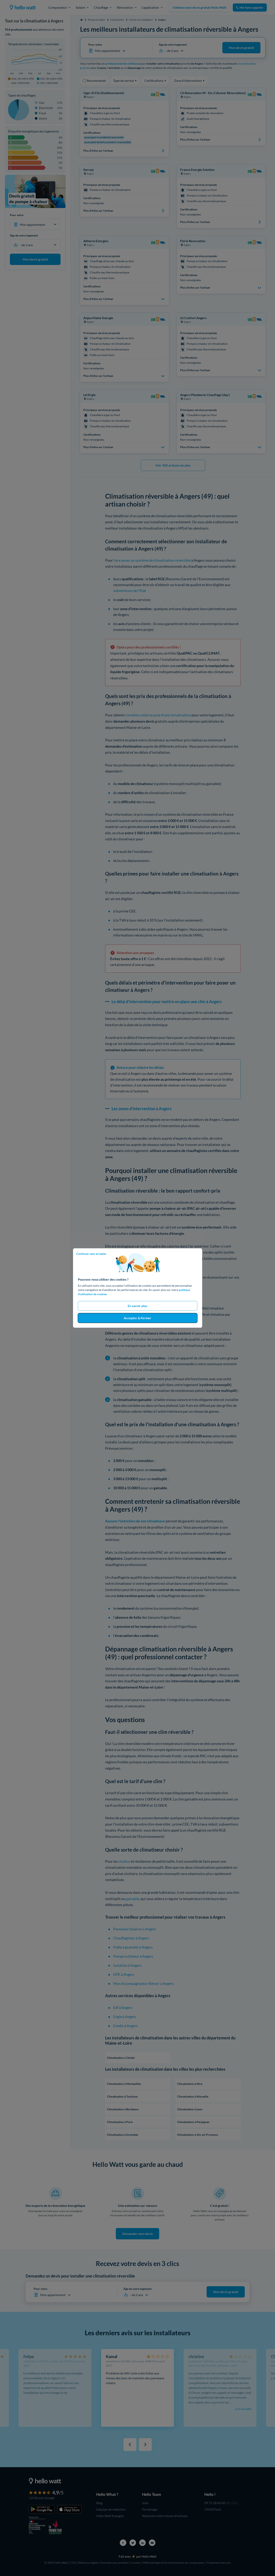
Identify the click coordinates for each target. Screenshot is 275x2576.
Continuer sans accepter (91, 1253)
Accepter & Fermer (137, 1318)
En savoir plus (137, 1306)
